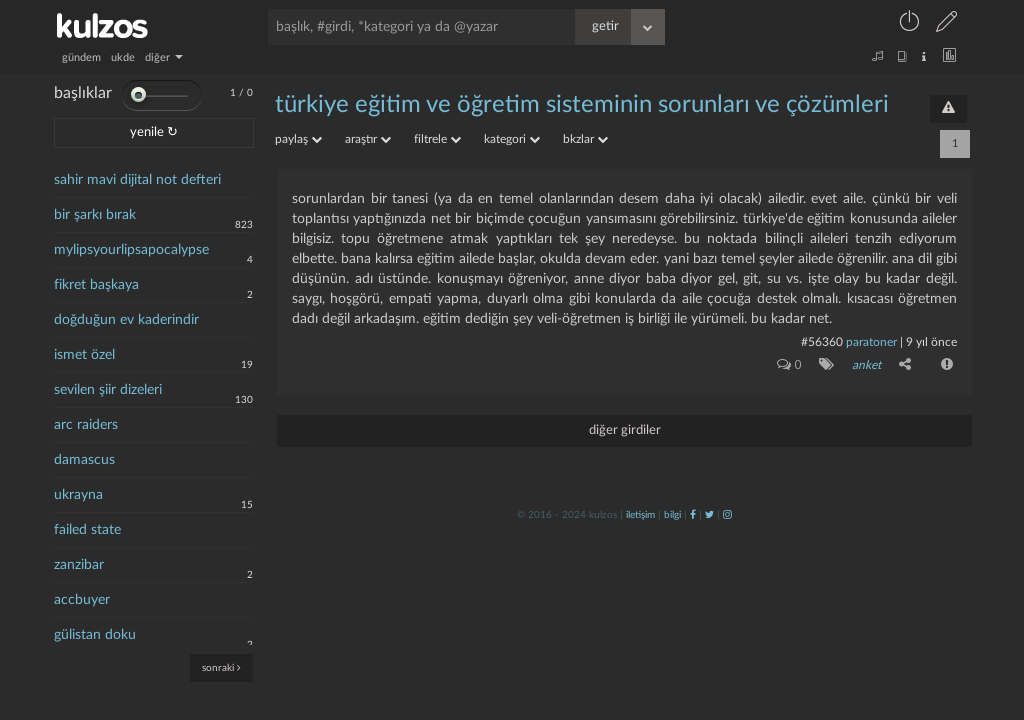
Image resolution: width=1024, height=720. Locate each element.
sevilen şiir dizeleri (108, 390)
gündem (81, 57)
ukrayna (78, 495)
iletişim (640, 515)
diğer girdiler (625, 430)
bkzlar (585, 139)
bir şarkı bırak (95, 215)
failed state (87, 530)
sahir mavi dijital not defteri (137, 180)
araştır (368, 139)
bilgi (672, 515)
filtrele (437, 139)
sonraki (221, 667)
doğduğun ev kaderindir (126, 320)
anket (866, 365)
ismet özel (84, 355)
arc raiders (86, 425)
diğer (164, 57)
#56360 (822, 342)
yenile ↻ (154, 132)
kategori (512, 139)
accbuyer (82, 600)
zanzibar (79, 565)
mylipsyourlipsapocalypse (131, 250)
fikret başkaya (96, 285)
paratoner (871, 342)
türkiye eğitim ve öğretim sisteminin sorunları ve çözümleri (582, 105)
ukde (123, 57)
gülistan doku (95, 635)
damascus (84, 460)
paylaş (298, 139)
